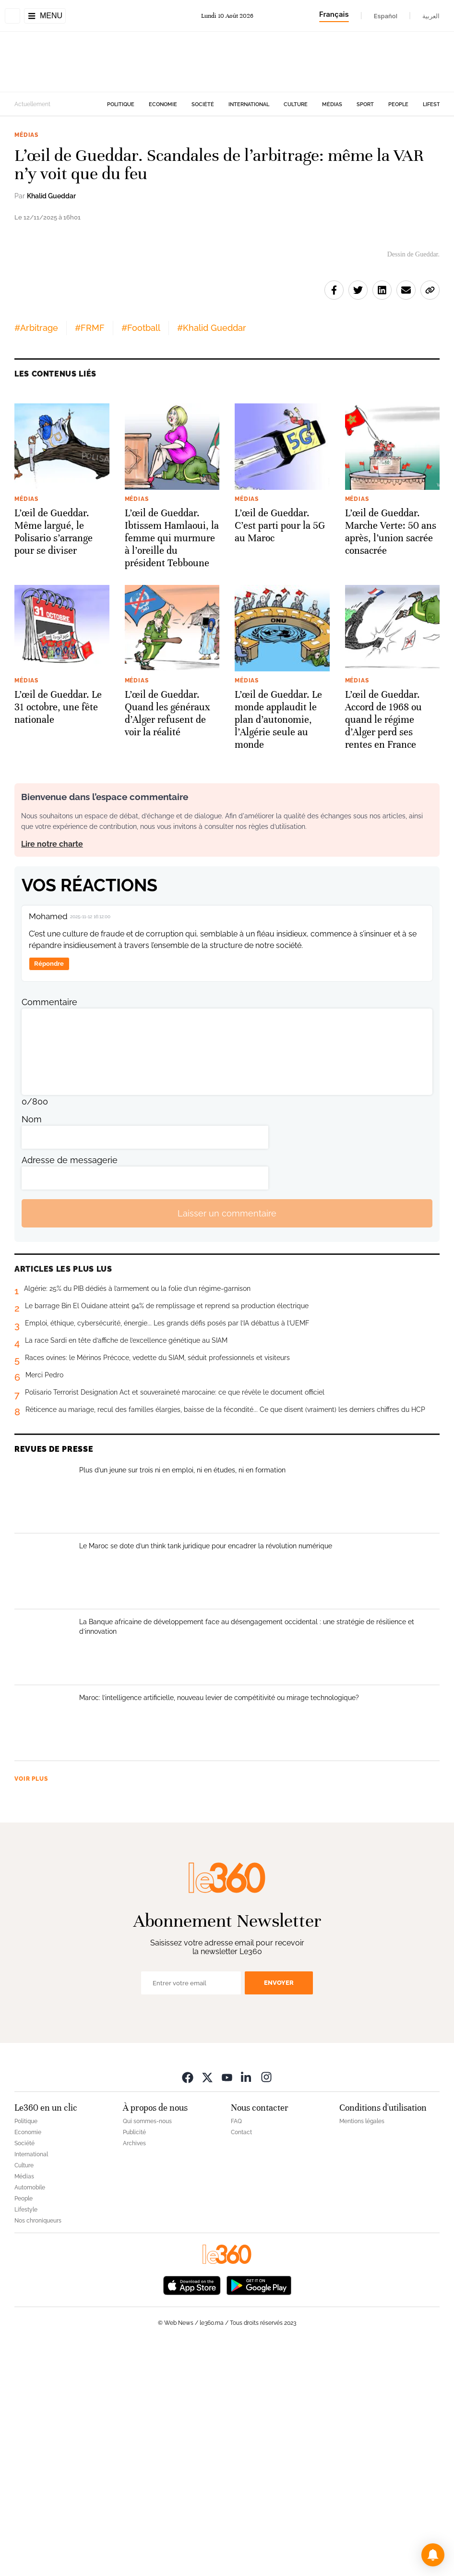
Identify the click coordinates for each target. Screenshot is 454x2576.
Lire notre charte (52, 1071)
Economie (163, 104)
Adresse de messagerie (70, 1388)
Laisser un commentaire (227, 1441)
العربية (431, 16)
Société (202, 104)
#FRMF (90, 555)
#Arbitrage (36, 555)
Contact (241, 2360)
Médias (332, 104)
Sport (365, 104)
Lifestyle (436, 104)
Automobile (29, 2415)
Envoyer (279, 2210)
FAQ (236, 2348)
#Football (140, 555)
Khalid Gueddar (51, 196)
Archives (134, 2371)
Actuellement (32, 104)
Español (385, 16)
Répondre (49, 1191)
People (398, 104)
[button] (432, 2554)
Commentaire (49, 1230)
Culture (296, 104)
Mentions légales (361, 2348)
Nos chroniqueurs (37, 2448)
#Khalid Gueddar (211, 555)
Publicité (134, 2360)
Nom (32, 1347)
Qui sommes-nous (147, 2348)
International (248, 104)
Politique (120, 104)
